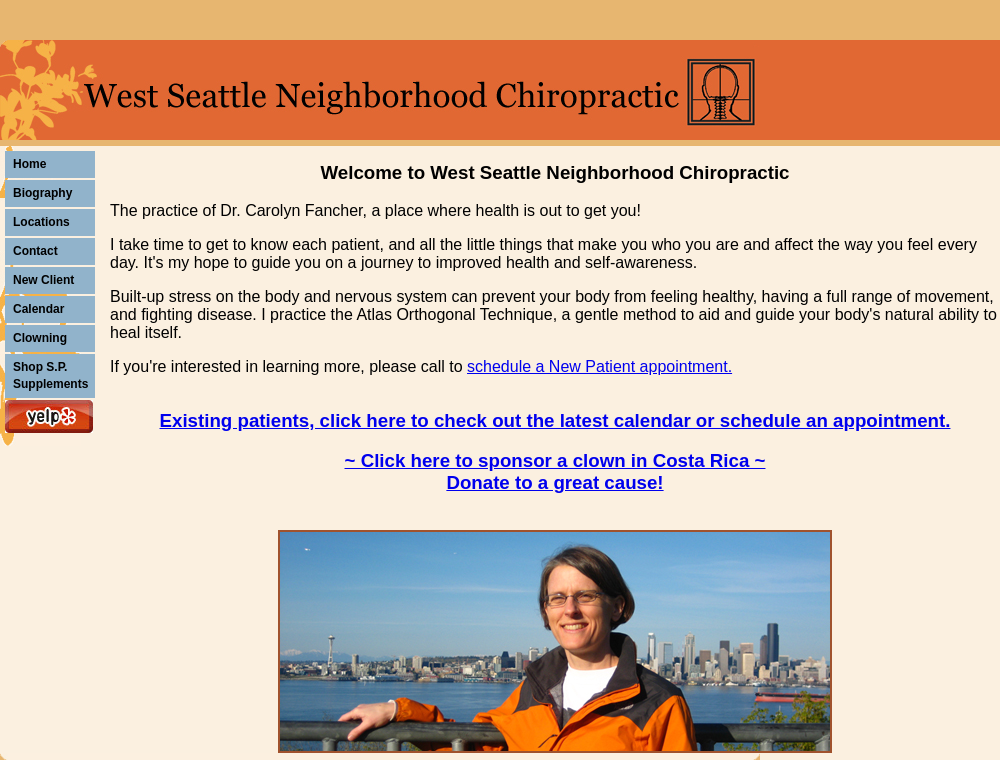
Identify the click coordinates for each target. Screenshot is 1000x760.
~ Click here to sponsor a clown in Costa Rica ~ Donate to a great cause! (555, 471)
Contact (35, 251)
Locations (41, 222)
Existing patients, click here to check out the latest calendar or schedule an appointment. (555, 420)
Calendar (38, 309)
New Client (43, 280)
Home (29, 164)
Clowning (40, 338)
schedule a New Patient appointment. (599, 366)
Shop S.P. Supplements (50, 375)
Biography (42, 193)
